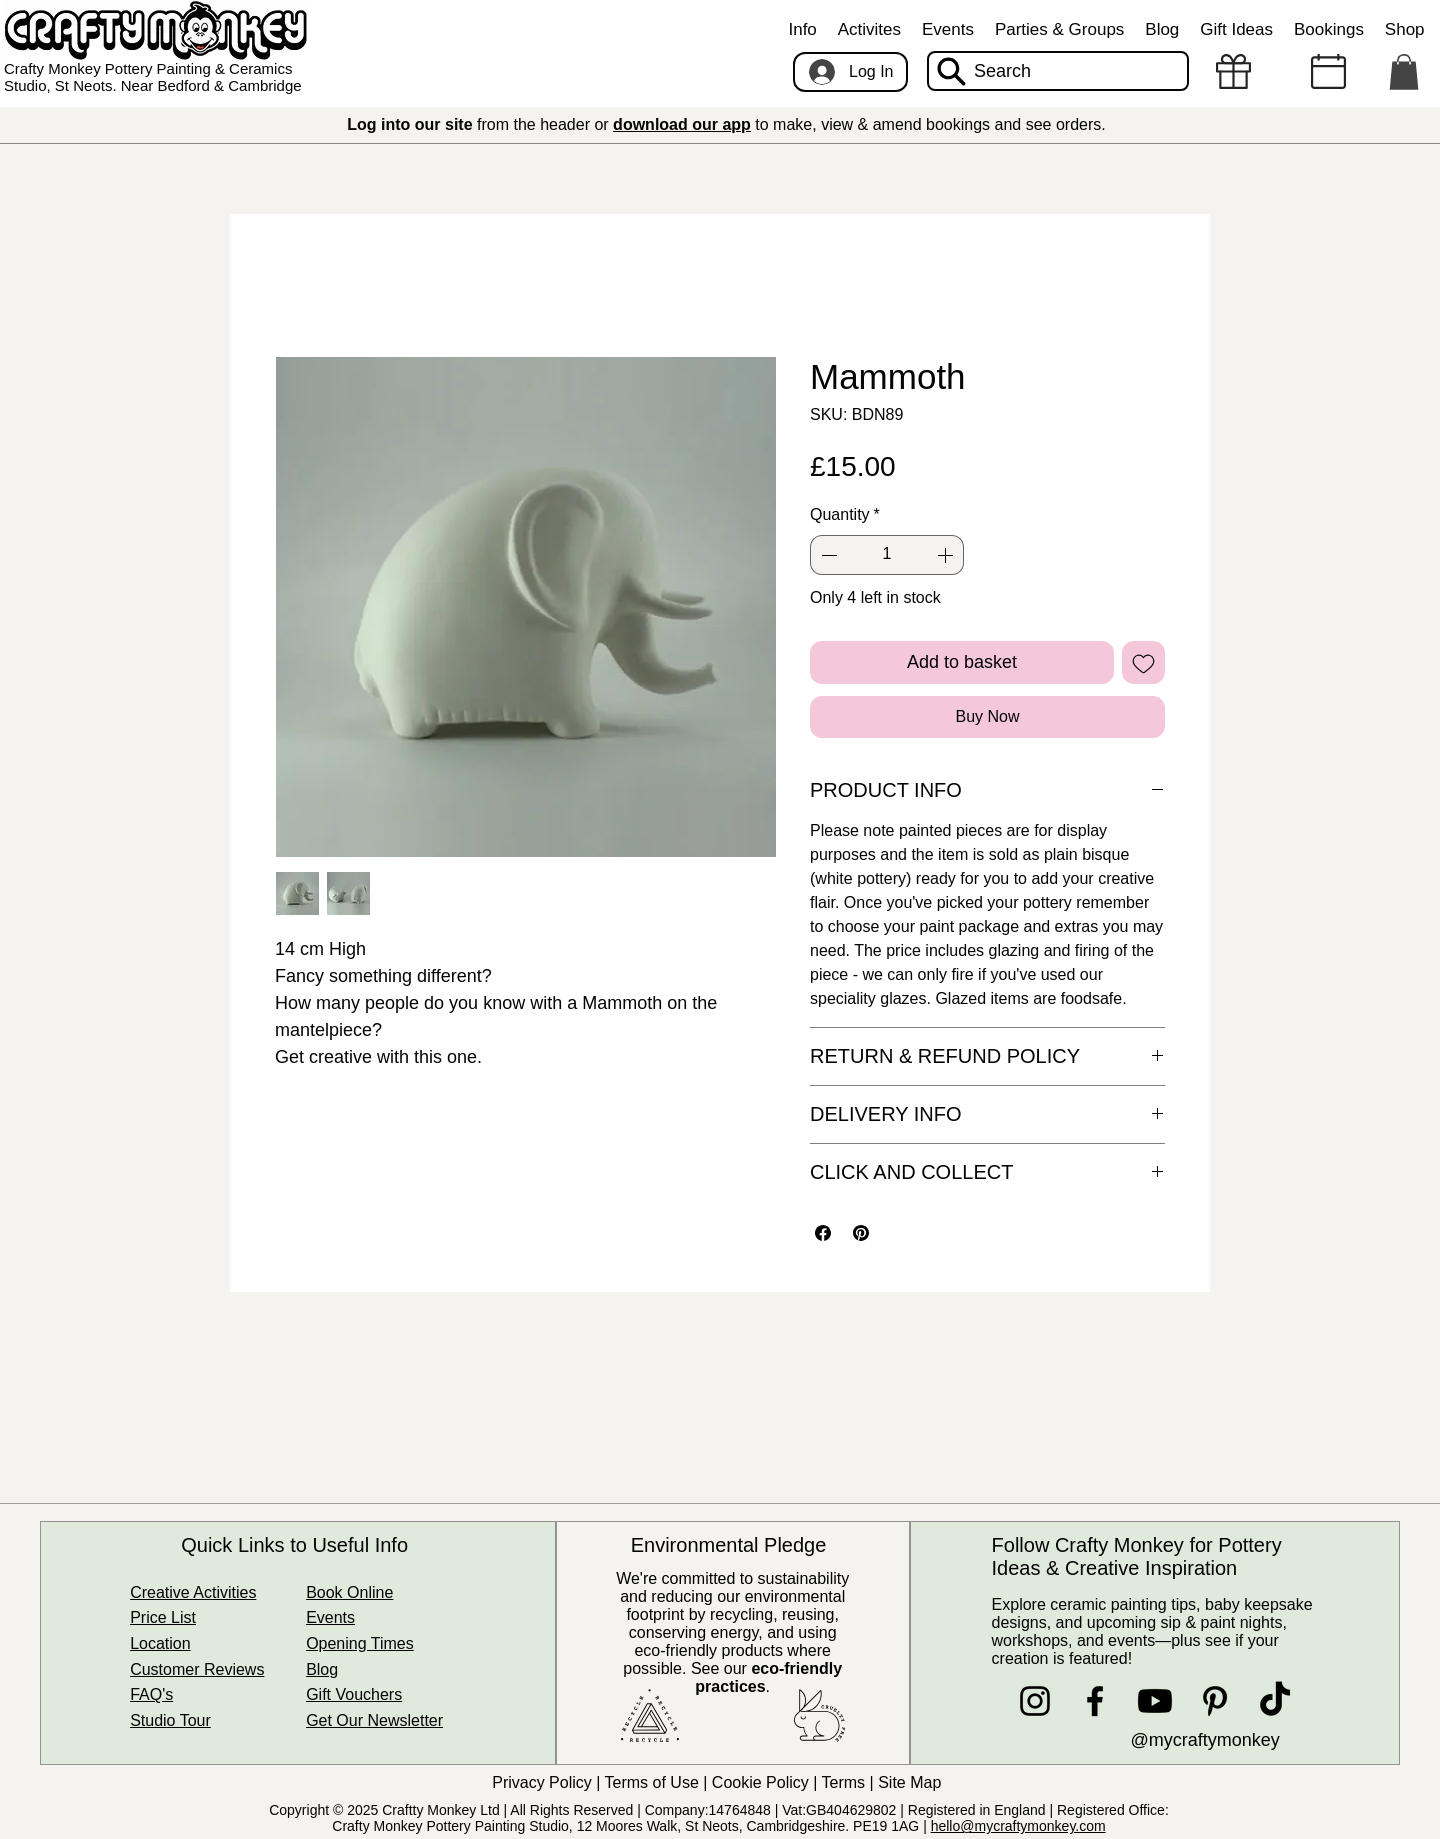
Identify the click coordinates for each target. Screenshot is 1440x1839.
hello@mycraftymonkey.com (1018, 1826)
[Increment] (947, 555)
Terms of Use (652, 1782)
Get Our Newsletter (374, 1720)
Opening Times (360, 1643)
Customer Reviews (197, 1669)
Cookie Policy (760, 1782)
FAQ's (151, 1694)
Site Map (912, 1782)
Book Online (349, 1592)
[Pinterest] (1215, 1701)
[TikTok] (1275, 1701)
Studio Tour (170, 1720)
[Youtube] (1155, 1701)
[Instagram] (1035, 1701)
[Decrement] (827, 555)
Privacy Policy (542, 1782)
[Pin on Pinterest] (861, 1233)
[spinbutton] (887, 555)
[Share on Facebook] (823, 1233)
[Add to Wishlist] (1143, 662)
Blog (322, 1669)
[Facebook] (1095, 1701)
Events (330, 1617)
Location (160, 1643)
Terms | (850, 1782)
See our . (766, 1677)
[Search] (1058, 71)
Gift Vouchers (354, 1694)
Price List (163, 1617)
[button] (802, 30)
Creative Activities (193, 1592)
